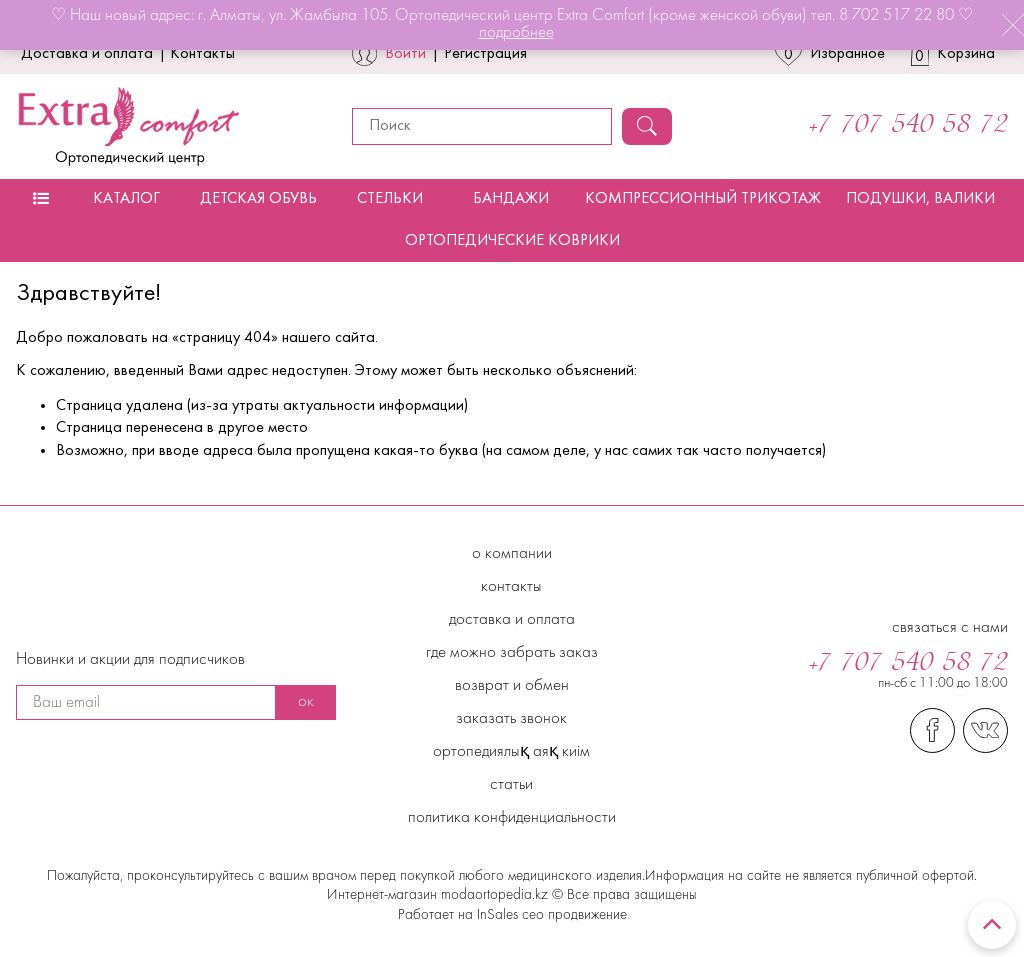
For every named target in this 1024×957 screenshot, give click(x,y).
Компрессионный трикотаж (703, 199)
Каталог (126, 199)
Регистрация (485, 54)
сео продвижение (572, 915)
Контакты (202, 54)
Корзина (953, 53)
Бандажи (511, 199)
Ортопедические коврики (512, 241)
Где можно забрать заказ (512, 653)
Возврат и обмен (512, 686)
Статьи (511, 785)
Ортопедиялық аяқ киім (511, 752)
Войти (405, 54)
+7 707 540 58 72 (908, 126)
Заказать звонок (511, 719)
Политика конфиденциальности (512, 818)
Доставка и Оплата (512, 620)
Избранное (830, 53)
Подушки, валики (920, 199)
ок (306, 702)
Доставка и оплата (87, 54)
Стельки (390, 199)
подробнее (516, 33)
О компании (512, 554)
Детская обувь (258, 199)
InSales (497, 915)
